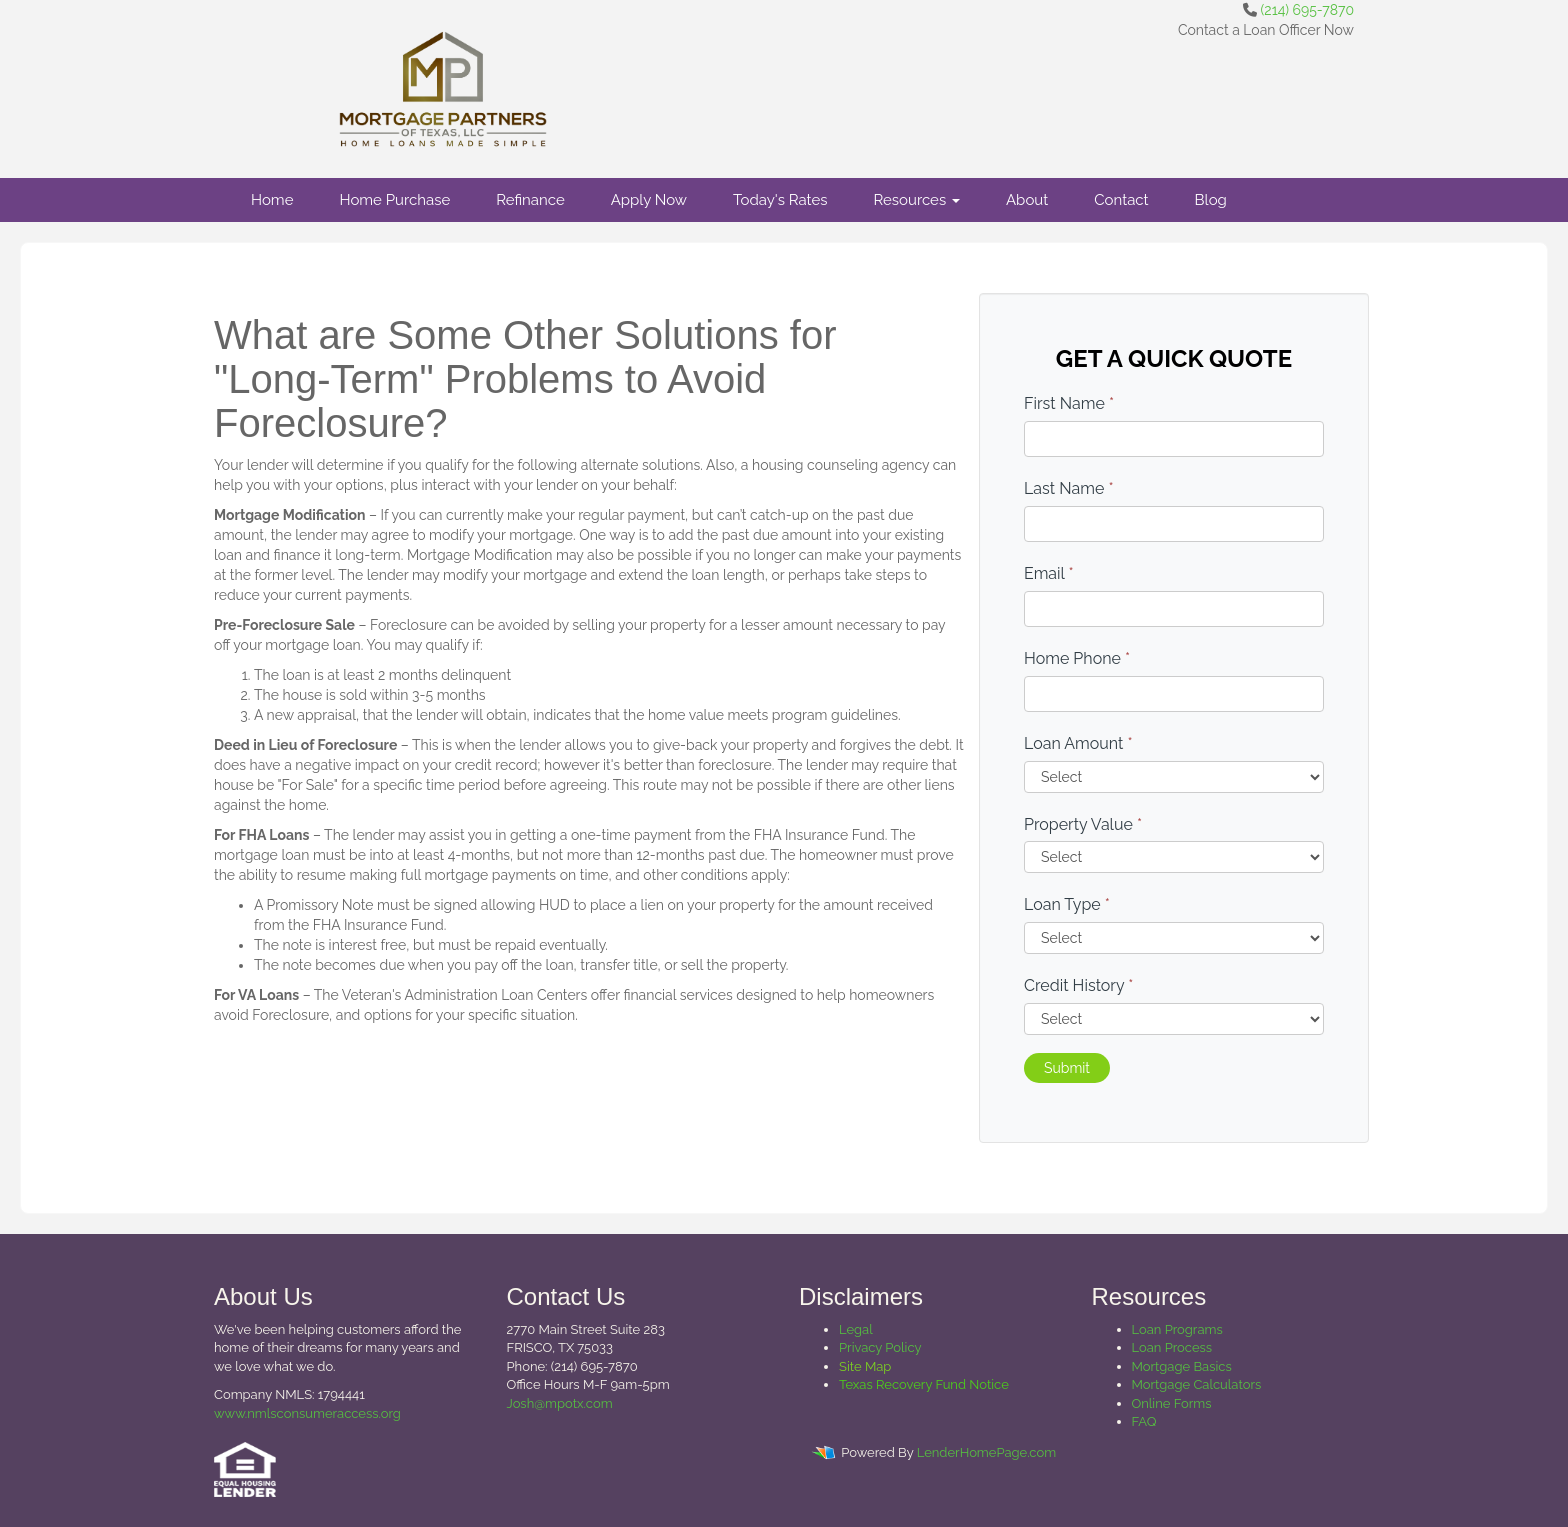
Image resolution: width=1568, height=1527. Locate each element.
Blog (1211, 200)
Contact (1121, 200)
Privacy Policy (880, 1347)
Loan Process (1172, 1347)
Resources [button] (916, 200)
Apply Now (649, 200)
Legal (856, 1329)
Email (1049, 573)
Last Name (1069, 488)
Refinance (530, 200)
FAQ (1144, 1421)
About (1027, 200)
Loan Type (1067, 904)
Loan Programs (1177, 1329)
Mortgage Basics (1182, 1366)
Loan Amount (1078, 743)
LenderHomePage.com (986, 1452)
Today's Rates (780, 200)
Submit (1067, 1068)
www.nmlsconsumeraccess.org (307, 1413)
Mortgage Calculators (1197, 1384)
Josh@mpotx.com (560, 1403)
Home (272, 200)
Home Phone (1077, 658)
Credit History (1078, 985)
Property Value (1083, 824)
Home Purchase (394, 200)
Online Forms (1172, 1403)
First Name (1069, 403)
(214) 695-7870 (1307, 10)
